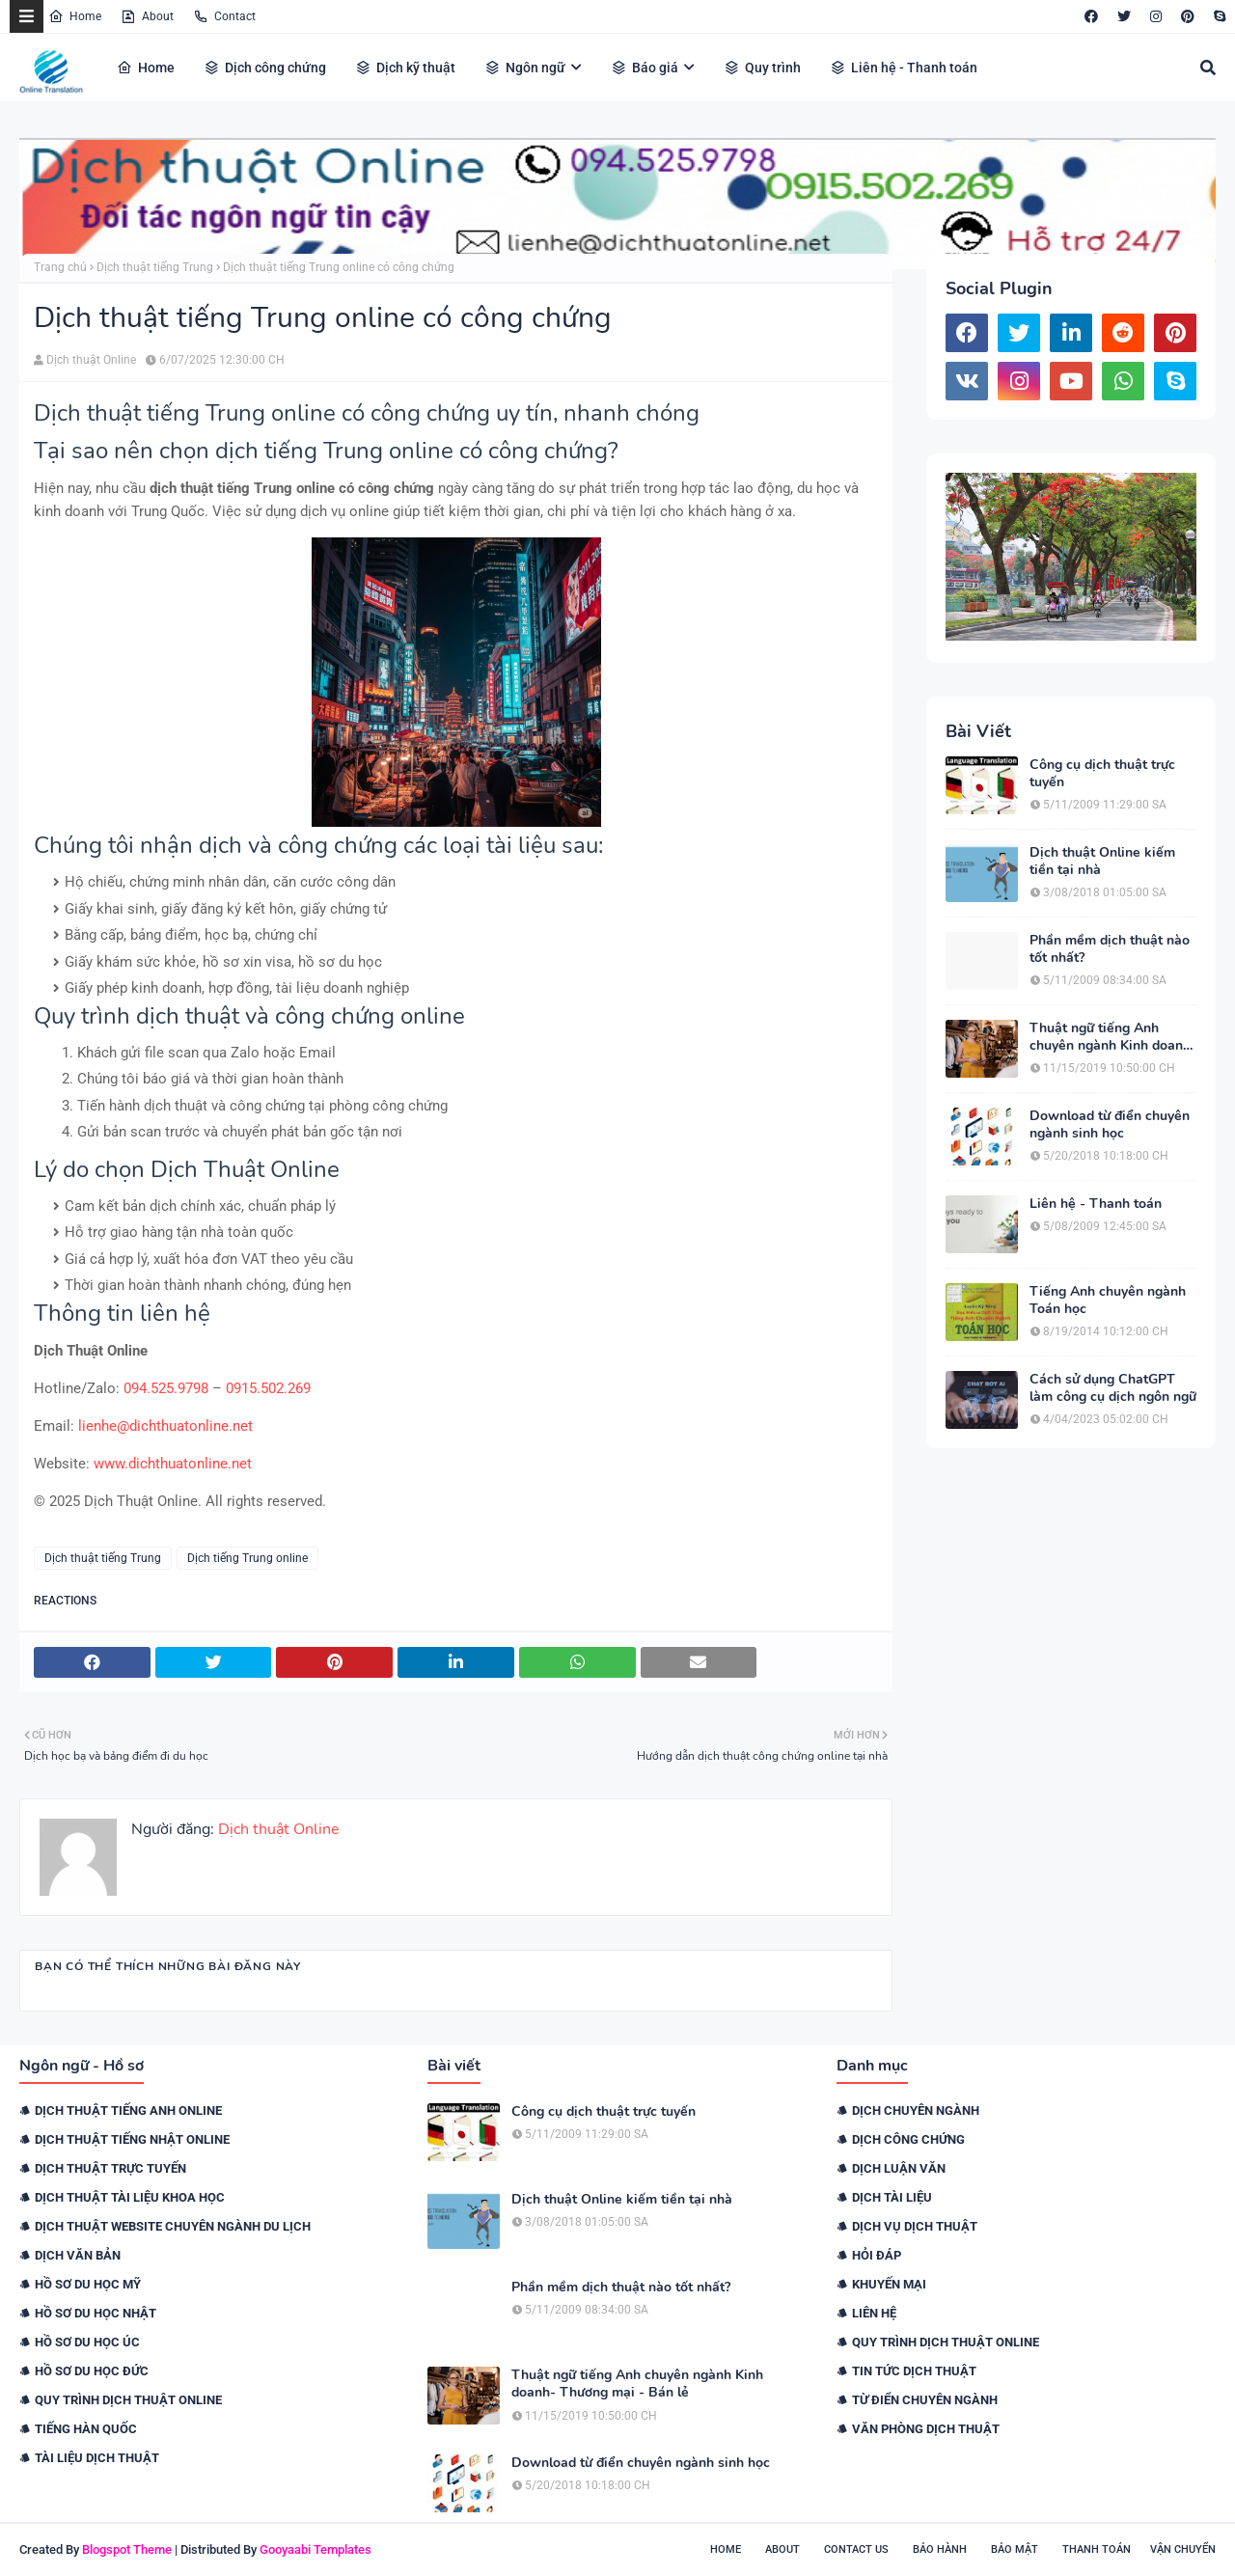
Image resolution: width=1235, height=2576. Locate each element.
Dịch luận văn (899, 2168)
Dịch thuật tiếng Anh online (128, 2110)
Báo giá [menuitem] (644, 67)
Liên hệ (874, 2313)
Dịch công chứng (908, 2139)
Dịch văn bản (78, 2255)
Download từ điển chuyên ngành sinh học (1109, 1125)
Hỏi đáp (876, 2255)
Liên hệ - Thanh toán (1095, 1204)
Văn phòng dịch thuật (926, 2429)
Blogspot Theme (127, 2549)
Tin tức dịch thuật (914, 2371)
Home (74, 16)
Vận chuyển (1183, 2549)
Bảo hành (940, 2549)
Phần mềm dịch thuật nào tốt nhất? (1109, 949)
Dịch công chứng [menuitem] (265, 67)
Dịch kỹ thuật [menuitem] (405, 67)
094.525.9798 (166, 1388)
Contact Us (856, 2549)
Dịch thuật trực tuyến (110, 2168)
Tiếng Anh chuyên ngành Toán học (1107, 1300)
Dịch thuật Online (91, 360)
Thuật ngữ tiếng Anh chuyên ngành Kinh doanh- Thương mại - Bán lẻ (1112, 1037)
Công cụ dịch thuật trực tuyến (1102, 773)
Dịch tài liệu (892, 2197)
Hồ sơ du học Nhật (95, 2313)
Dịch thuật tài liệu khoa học (130, 2197)
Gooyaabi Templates (315, 2549)
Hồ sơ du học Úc (87, 2342)
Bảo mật (1014, 2549)
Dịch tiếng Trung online (247, 1558)
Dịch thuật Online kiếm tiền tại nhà (1102, 861)
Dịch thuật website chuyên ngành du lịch (173, 2226)
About (147, 16)
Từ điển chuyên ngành (925, 2400)
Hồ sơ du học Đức (92, 2371)
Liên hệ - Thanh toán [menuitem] (903, 67)
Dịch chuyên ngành (915, 2110)
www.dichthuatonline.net (173, 1463)
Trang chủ (60, 267)
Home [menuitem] (146, 67)
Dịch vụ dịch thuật (914, 2226)
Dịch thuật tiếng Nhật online (132, 2139)
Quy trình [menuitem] (762, 67)
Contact (224, 16)
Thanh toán (1096, 2549)
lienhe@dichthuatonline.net (165, 1426)
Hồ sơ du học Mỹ (88, 2284)
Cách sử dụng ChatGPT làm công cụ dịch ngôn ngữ (1112, 1388)
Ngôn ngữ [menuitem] (524, 67)
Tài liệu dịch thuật (97, 2458)
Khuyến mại (889, 2284)
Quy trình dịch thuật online (128, 2400)
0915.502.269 (268, 1388)
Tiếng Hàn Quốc (86, 2429)
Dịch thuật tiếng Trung (154, 267)
